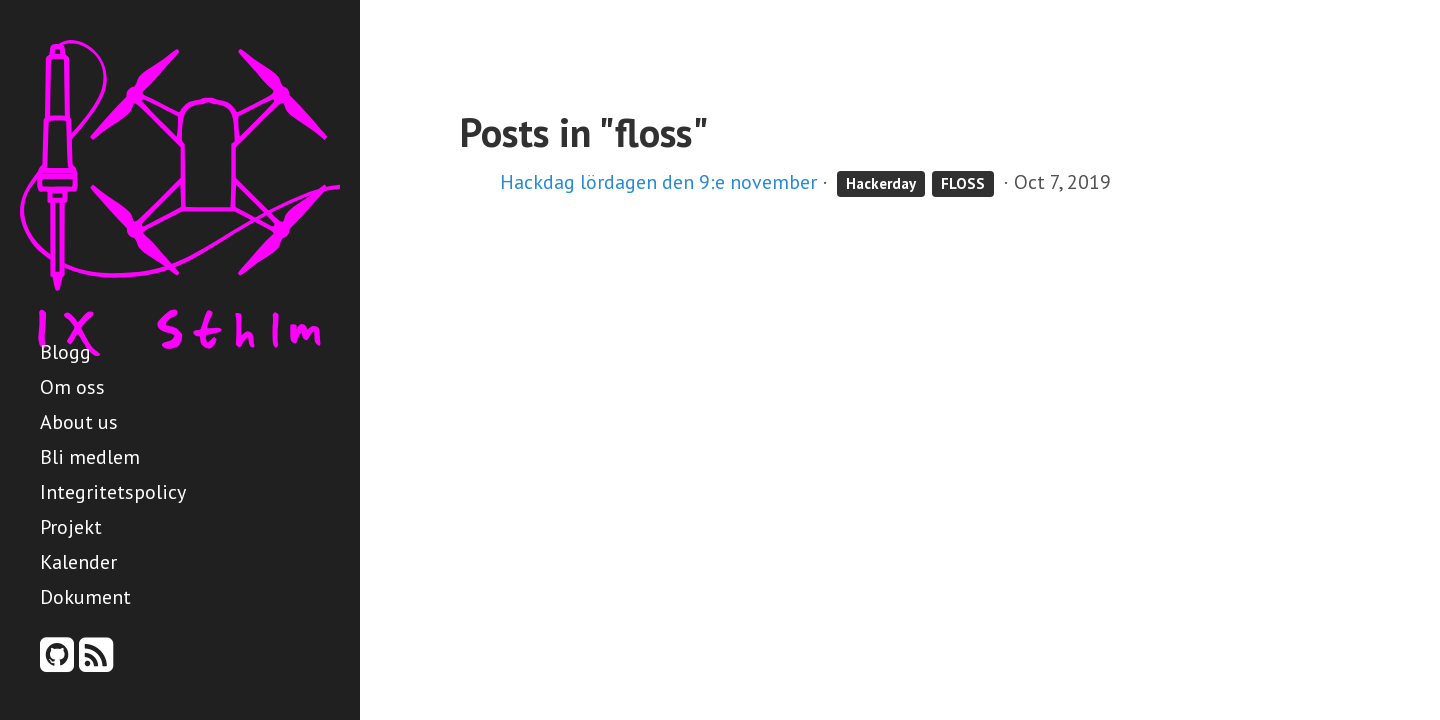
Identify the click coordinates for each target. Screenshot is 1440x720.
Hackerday (881, 183)
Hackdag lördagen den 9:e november (658, 182)
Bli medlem (90, 457)
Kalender (78, 562)
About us (79, 422)
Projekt (71, 527)
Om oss (72, 387)
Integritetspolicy (113, 492)
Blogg (65, 352)
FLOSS (963, 183)
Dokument (85, 597)
